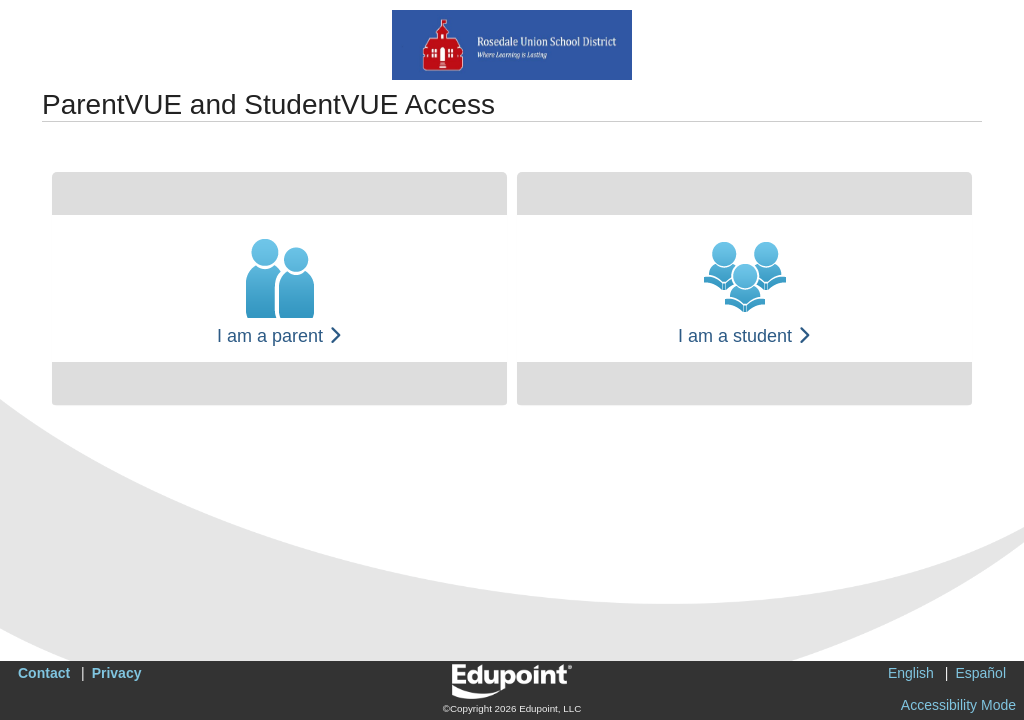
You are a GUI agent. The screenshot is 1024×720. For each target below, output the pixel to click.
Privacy (117, 673)
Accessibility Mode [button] (958, 705)
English (911, 673)
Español (980, 673)
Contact (44, 673)
